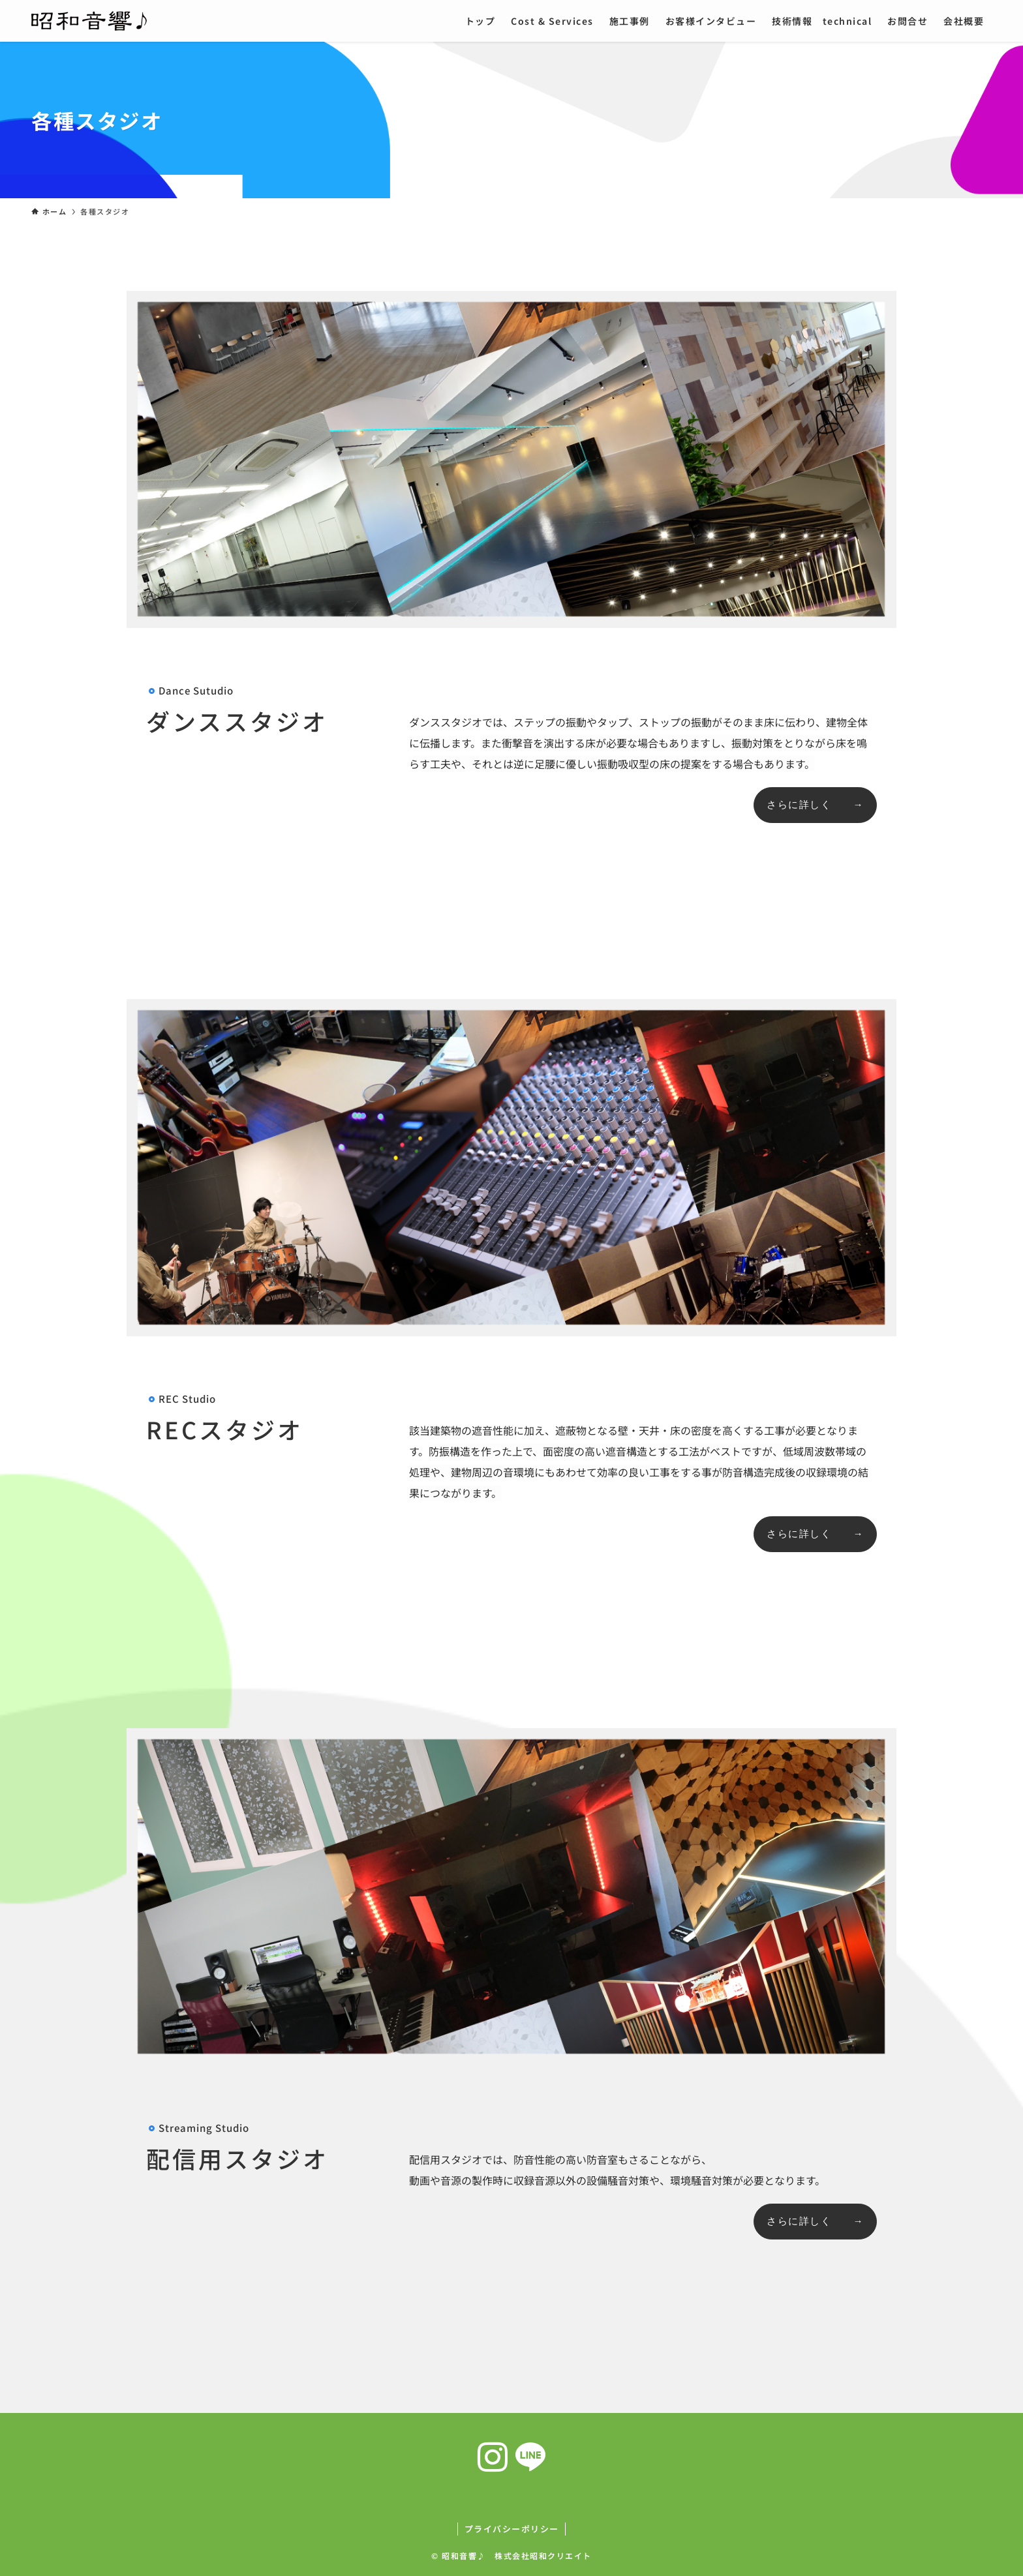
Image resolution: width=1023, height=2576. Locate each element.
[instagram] (493, 2457)
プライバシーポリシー (512, 2529)
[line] (530, 2457)
